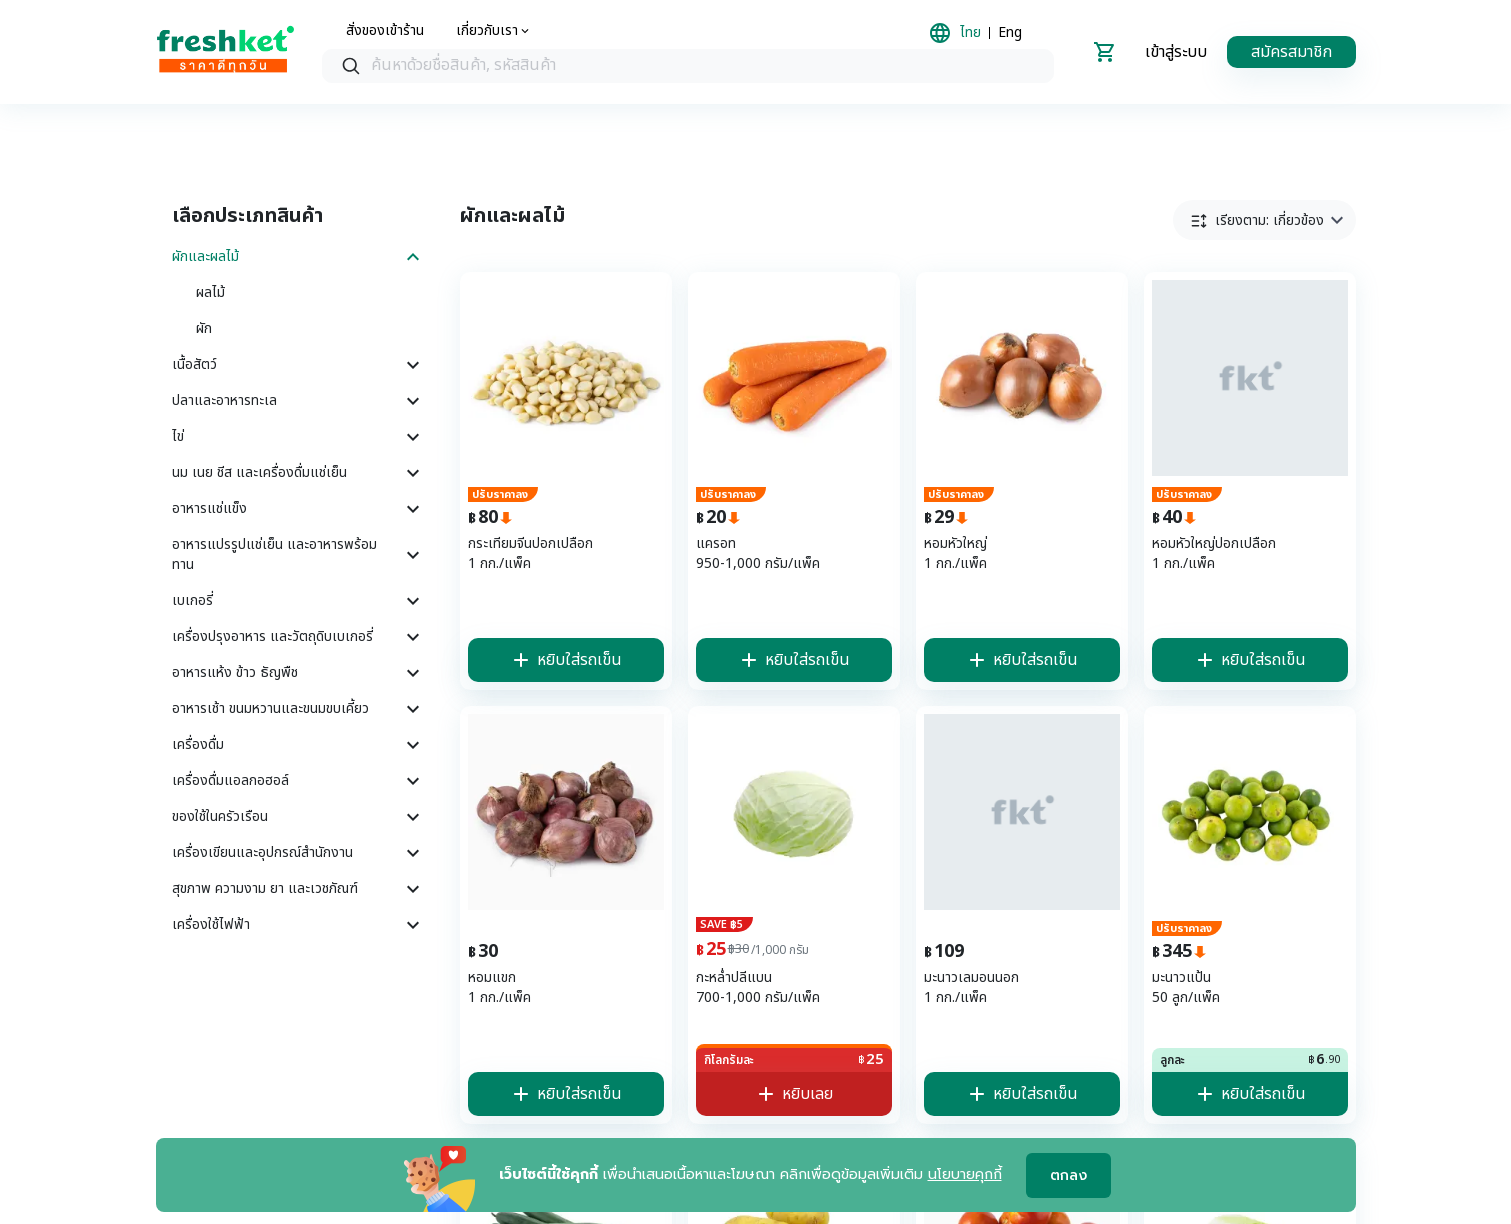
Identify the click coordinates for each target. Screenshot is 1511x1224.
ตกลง (1068, 1175)
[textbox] (708, 66)
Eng (1010, 33)
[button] (1264, 220)
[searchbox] (688, 66)
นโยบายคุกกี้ (965, 1174)
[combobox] (688, 66)
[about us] (494, 31)
